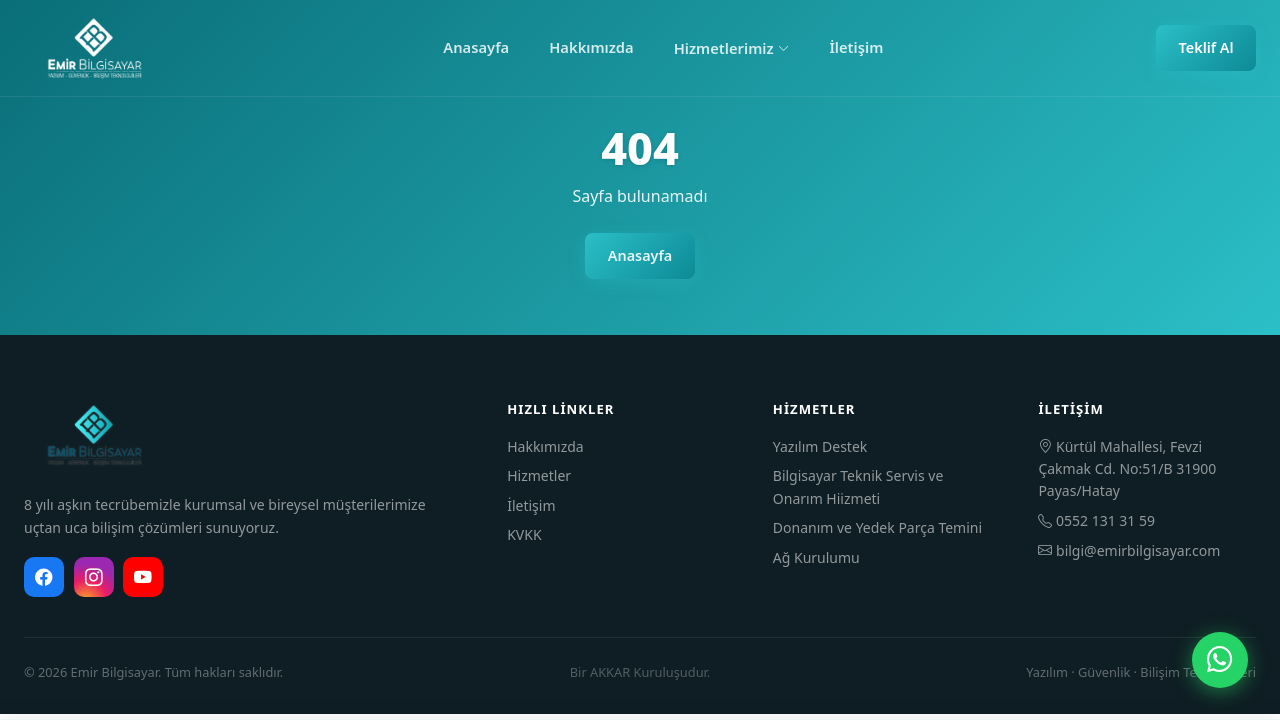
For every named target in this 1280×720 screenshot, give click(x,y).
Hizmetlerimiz (732, 48)
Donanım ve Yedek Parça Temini (877, 527)
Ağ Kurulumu (816, 557)
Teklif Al (1206, 47)
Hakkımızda (591, 47)
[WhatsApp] (1220, 660)
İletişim (856, 47)
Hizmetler (539, 475)
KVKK (524, 534)
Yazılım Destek (820, 446)
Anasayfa (476, 47)
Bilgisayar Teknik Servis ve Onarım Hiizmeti (858, 486)
